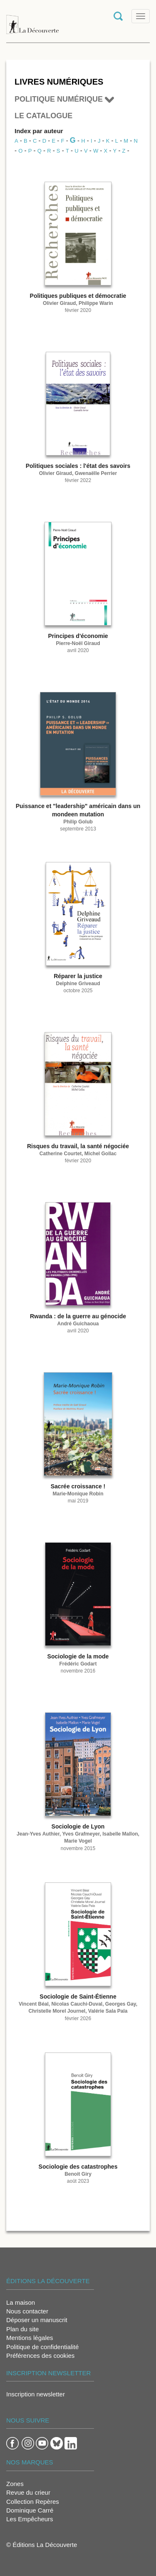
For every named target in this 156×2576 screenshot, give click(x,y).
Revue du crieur (28, 2492)
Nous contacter (27, 2311)
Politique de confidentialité (42, 2346)
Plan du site (22, 2329)
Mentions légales (29, 2337)
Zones (15, 2483)
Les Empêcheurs (29, 2518)
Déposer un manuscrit (36, 2319)
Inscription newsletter (35, 2394)
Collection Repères (32, 2501)
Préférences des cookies (40, 2355)
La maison (20, 2302)
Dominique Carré (29, 2510)
